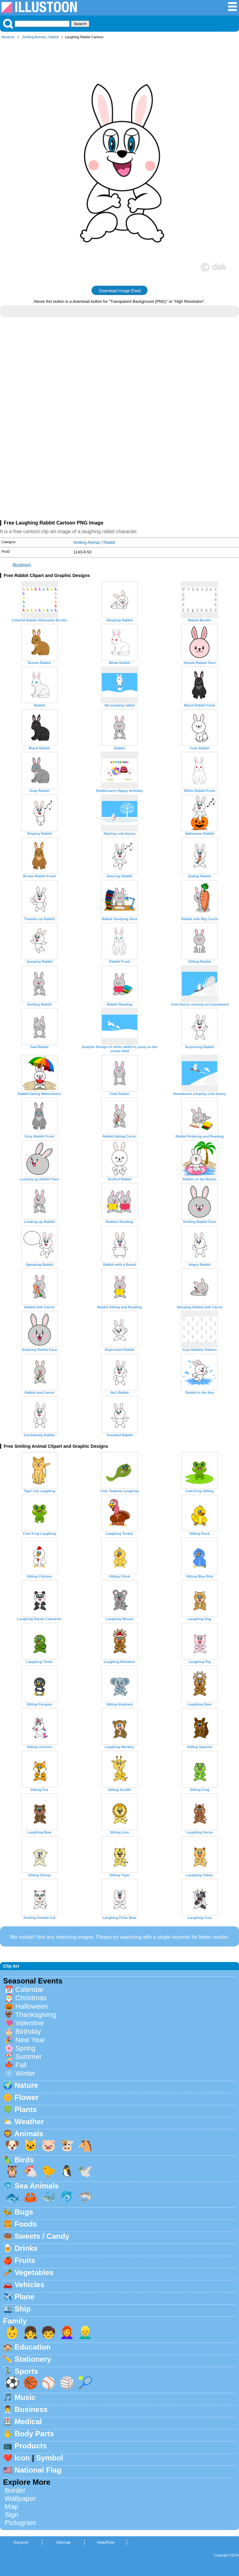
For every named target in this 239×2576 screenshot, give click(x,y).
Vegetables (34, 2272)
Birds (24, 2160)
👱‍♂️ (85, 2332)
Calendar (29, 1989)
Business (31, 2409)
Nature (26, 2085)
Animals (28, 2133)
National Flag (38, 2470)
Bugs (24, 2212)
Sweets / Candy (42, 2236)
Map (11, 2506)
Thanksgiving (35, 2015)
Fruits (25, 2260)
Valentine (29, 2023)
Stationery (33, 2359)
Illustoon (8, 37)
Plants (26, 2109)
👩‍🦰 (66, 2332)
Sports (26, 2371)
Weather (29, 2121)
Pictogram (20, 2523)
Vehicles (30, 2284)
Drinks (26, 2248)
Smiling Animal (33, 37)
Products (31, 2446)
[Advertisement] (119, 376)
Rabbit (54, 37)
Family (15, 2321)
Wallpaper (20, 2498)
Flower (27, 2097)
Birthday (28, 2031)
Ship (23, 2309)
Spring (25, 2048)
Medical (28, 2421)
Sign (12, 2515)
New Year (30, 2040)
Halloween (31, 2006)
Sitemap (63, 2542)
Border (15, 2490)
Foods (26, 2224)
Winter (25, 2073)
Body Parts (34, 2433)
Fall (20, 2065)
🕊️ (85, 2171)
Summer (28, 2056)
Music (25, 2397)
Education (33, 2347)
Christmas (31, 1998)
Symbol (49, 2458)
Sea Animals (37, 2186)
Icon (22, 2458)
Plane (25, 2296)
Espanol (21, 2542)
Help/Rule (105, 2542)
